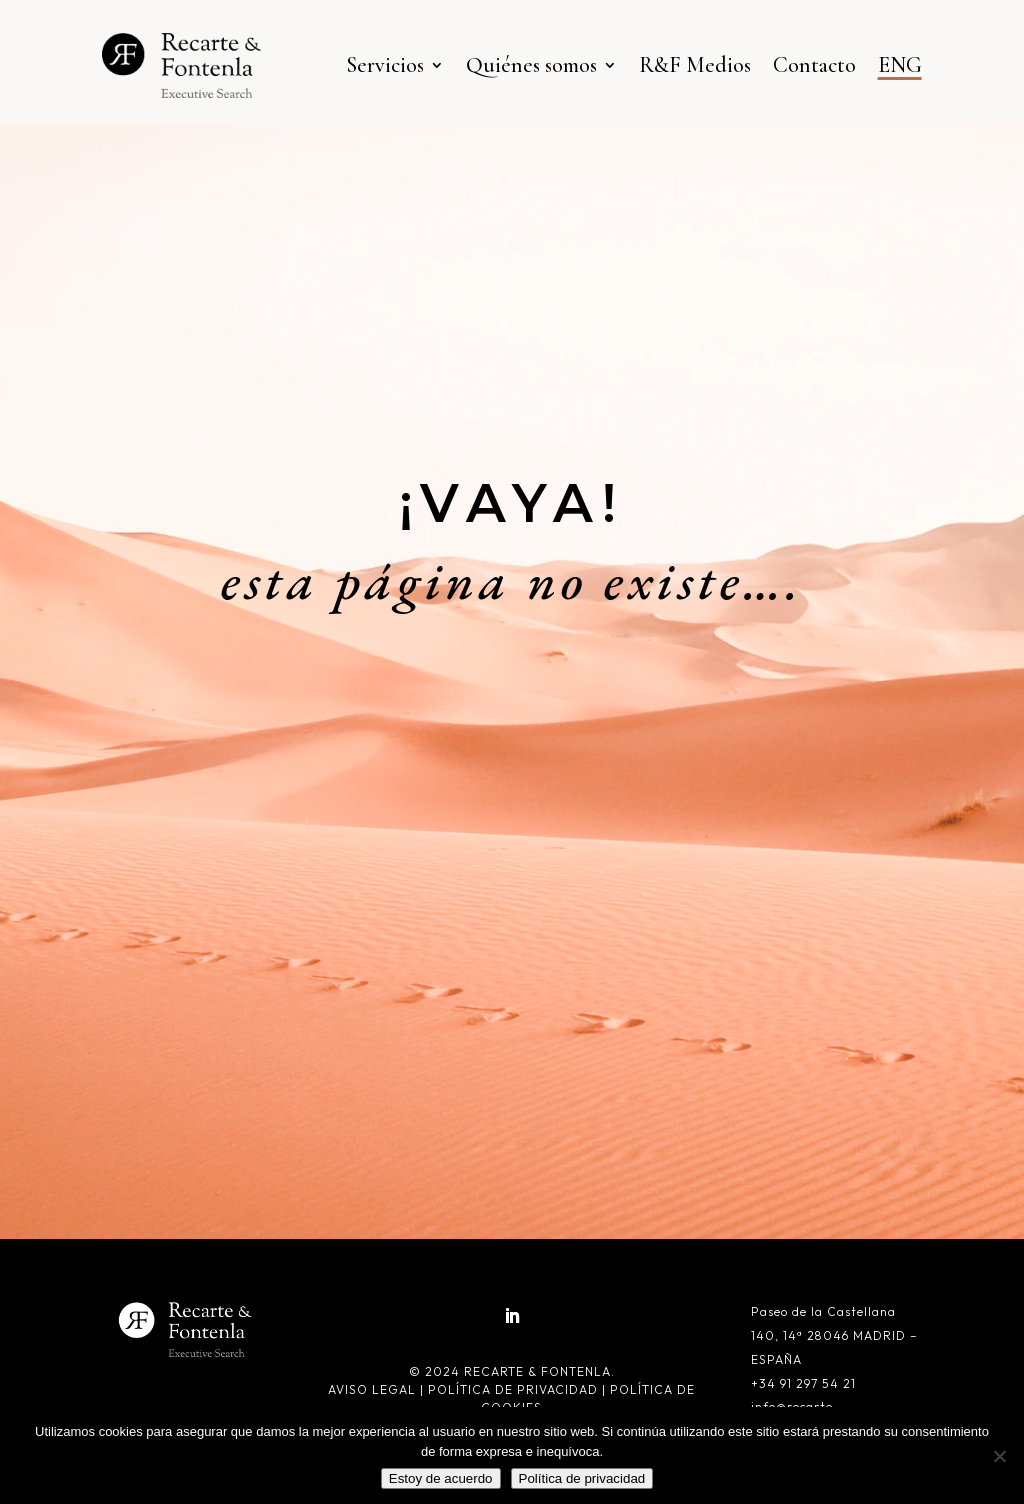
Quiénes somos (531, 65)
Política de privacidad (513, 1389)
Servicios (385, 65)
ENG (900, 65)
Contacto (814, 65)
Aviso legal (374, 1389)
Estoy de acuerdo (441, 1478)
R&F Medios (695, 65)
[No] (999, 1456)
